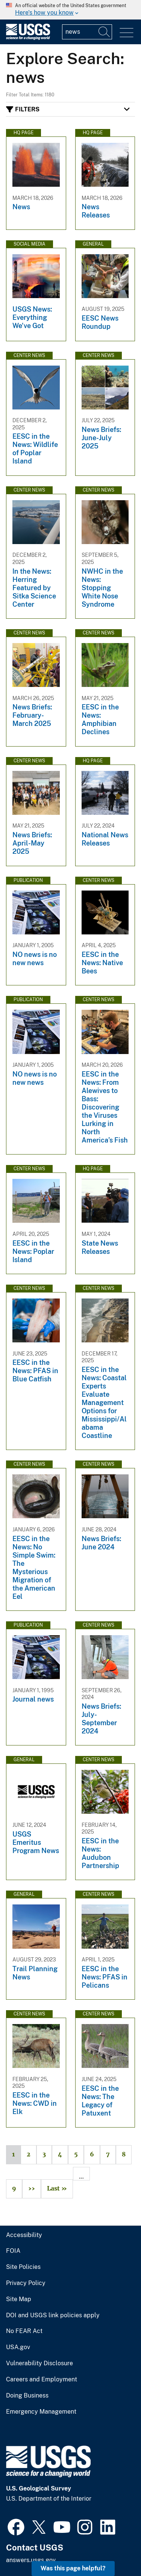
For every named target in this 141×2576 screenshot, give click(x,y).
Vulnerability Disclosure (39, 2363)
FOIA (13, 2251)
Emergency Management (41, 2411)
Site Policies (23, 2267)
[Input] (87, 31)
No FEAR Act (24, 2331)
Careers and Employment (41, 2379)
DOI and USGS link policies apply (53, 2315)
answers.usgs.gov (31, 2560)
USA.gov (18, 2347)
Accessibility (24, 2235)
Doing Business (27, 2395)
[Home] (28, 38)
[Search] (104, 31)
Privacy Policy (25, 2283)
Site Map (18, 2299)
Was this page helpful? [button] (73, 2568)
